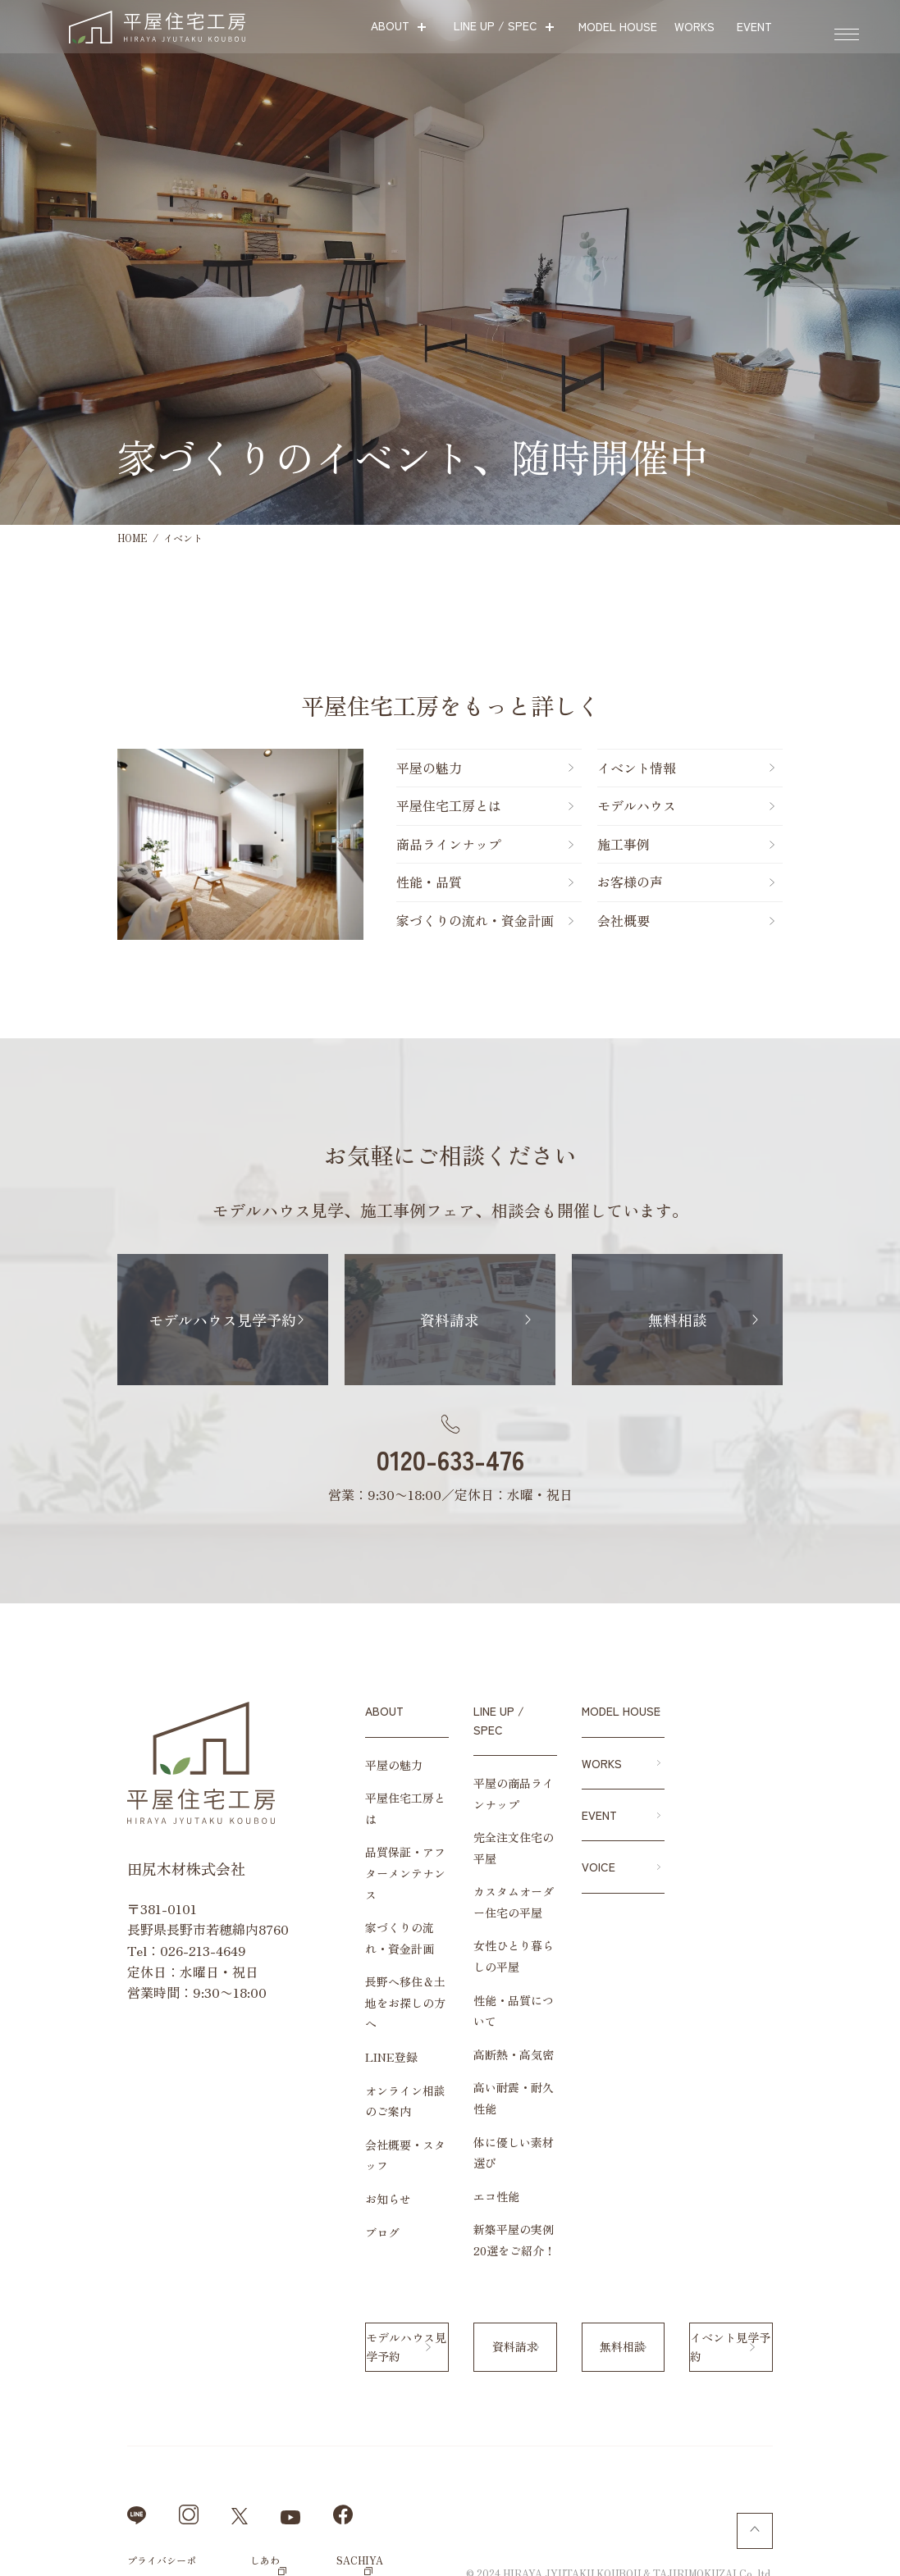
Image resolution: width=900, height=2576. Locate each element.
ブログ (304, 2148)
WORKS (602, 1763)
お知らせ (310, 2115)
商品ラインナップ (343, 844)
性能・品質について (485, 1961)
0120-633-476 (450, 1459)
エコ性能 (457, 2094)
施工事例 (627, 844)
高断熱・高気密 (474, 1994)
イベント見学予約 (789, 2244)
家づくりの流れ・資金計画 (370, 920)
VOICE (598, 1866)
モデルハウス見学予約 (152, 1319)
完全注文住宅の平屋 (485, 1819)
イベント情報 (640, 767)
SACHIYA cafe (329, 2457)
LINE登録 (313, 1994)
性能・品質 (324, 881)
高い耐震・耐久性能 (485, 2027)
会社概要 (627, 920)
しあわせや (221, 2457)
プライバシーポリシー (98, 2457)
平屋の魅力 (324, 767)
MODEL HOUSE (621, 1711)
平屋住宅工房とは (343, 805)
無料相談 (747, 1319)
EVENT (599, 1815)
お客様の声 (634, 881)
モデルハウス (640, 805)
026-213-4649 (125, 1950)
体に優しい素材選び (485, 2060)
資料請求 (449, 1319)
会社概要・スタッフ (339, 2081)
